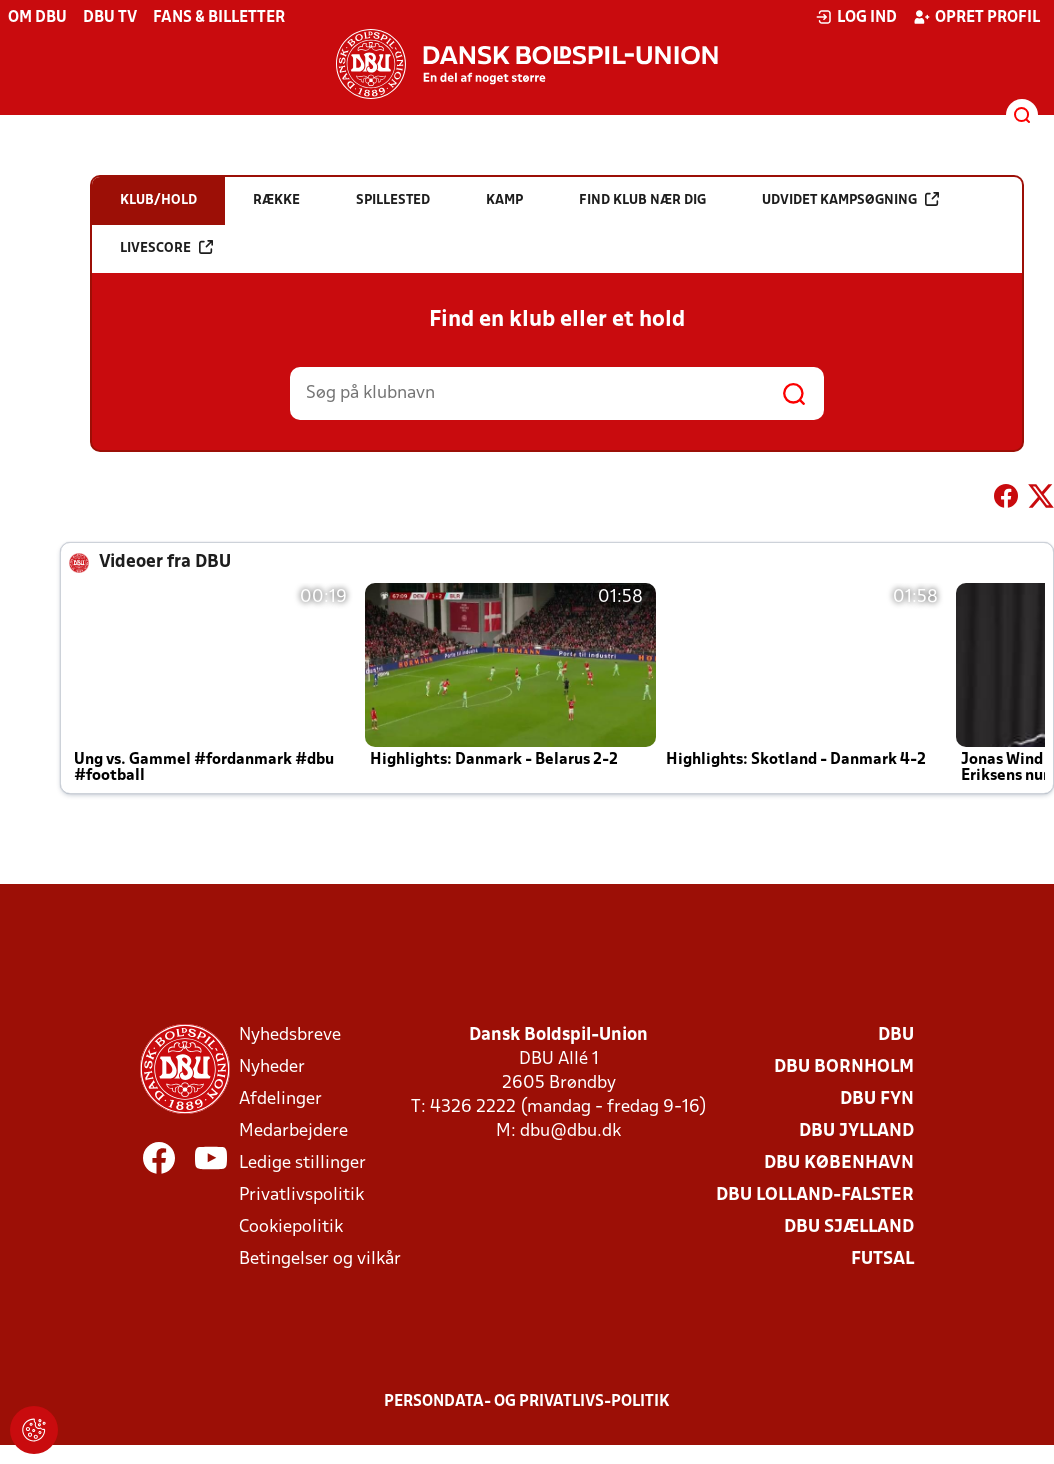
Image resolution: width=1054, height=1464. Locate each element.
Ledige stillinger (302, 1163)
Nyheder (272, 1067)
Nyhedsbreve (290, 1035)
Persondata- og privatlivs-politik (527, 1402)
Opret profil (976, 17)
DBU (896, 1035)
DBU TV (110, 18)
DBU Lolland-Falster (815, 1195)
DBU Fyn (877, 1099)
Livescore (166, 247)
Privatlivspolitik (301, 1195)
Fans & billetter (219, 18)
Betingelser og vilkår (320, 1259)
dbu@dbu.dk (570, 1131)
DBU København (839, 1163)
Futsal (882, 1259)
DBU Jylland (856, 1131)
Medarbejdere (293, 1131)
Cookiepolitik (291, 1227)
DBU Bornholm (844, 1067)
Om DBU (37, 18)
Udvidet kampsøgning (850, 199)
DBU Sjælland (849, 1227)
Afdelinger (280, 1099)
